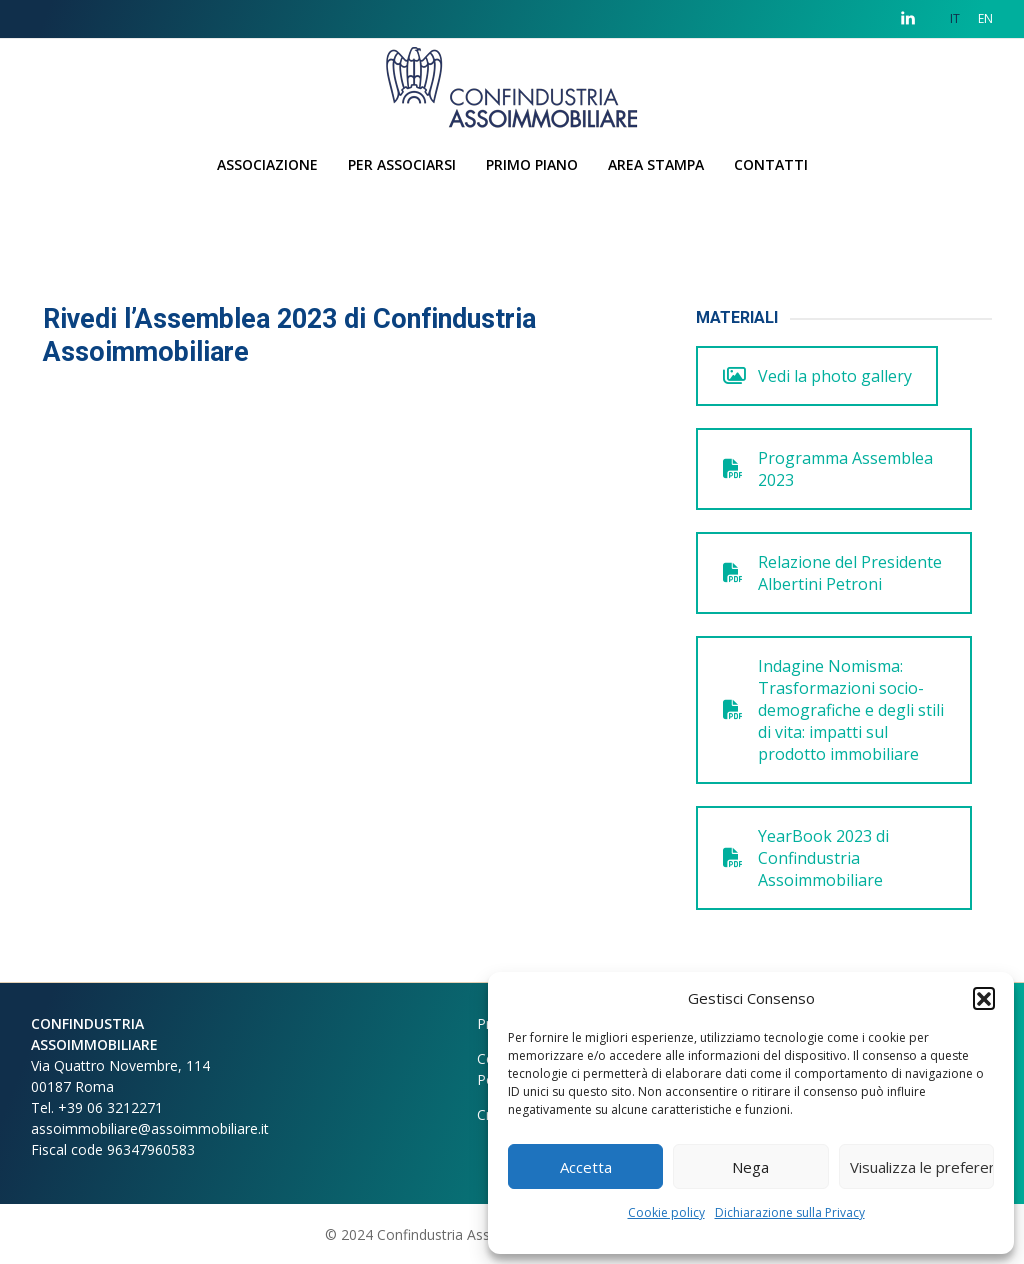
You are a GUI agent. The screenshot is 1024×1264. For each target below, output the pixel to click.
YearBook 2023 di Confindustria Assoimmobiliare (806, 858)
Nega (750, 1167)
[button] (984, 998)
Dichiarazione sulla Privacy (790, 1212)
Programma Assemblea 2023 (828, 469)
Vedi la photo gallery (817, 376)
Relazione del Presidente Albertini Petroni (832, 573)
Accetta (586, 1167)
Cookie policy (666, 1212)
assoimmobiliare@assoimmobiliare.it (150, 1128)
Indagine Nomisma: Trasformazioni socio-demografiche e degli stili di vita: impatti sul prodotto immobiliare (833, 710)
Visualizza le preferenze (922, 1167)
